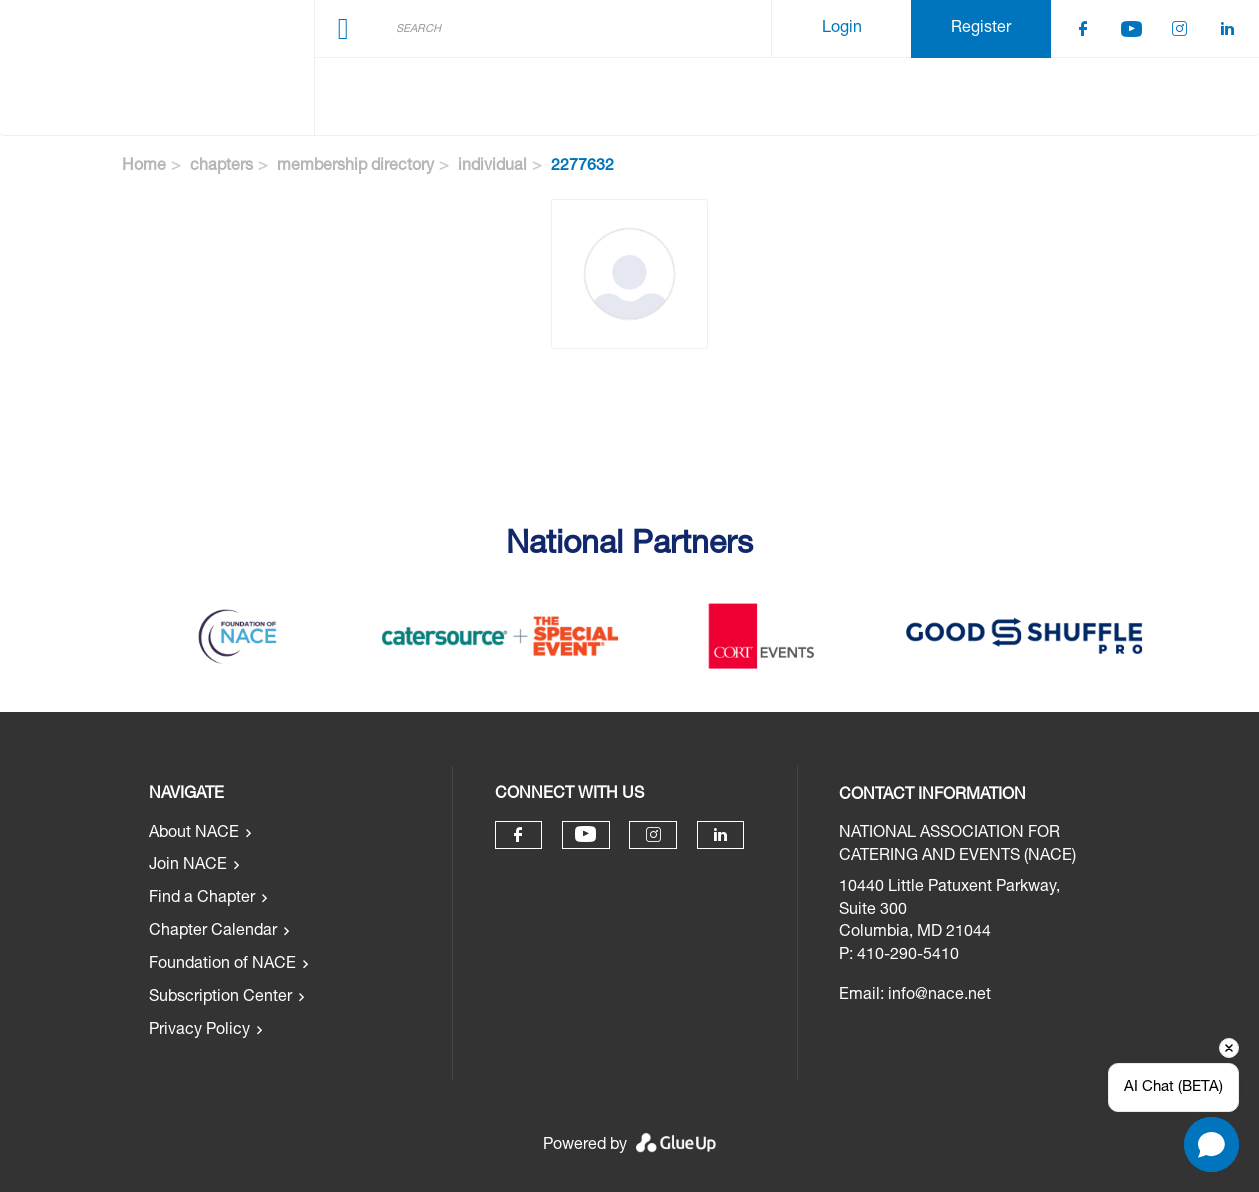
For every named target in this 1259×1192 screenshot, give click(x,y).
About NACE (194, 834)
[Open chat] (1211, 1144)
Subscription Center (220, 998)
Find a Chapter (202, 899)
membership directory (355, 167)
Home (144, 167)
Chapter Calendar (213, 932)
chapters (221, 167)
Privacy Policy (199, 1031)
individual (492, 167)
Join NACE (188, 866)
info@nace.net (939, 996)
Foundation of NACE (222, 965)
